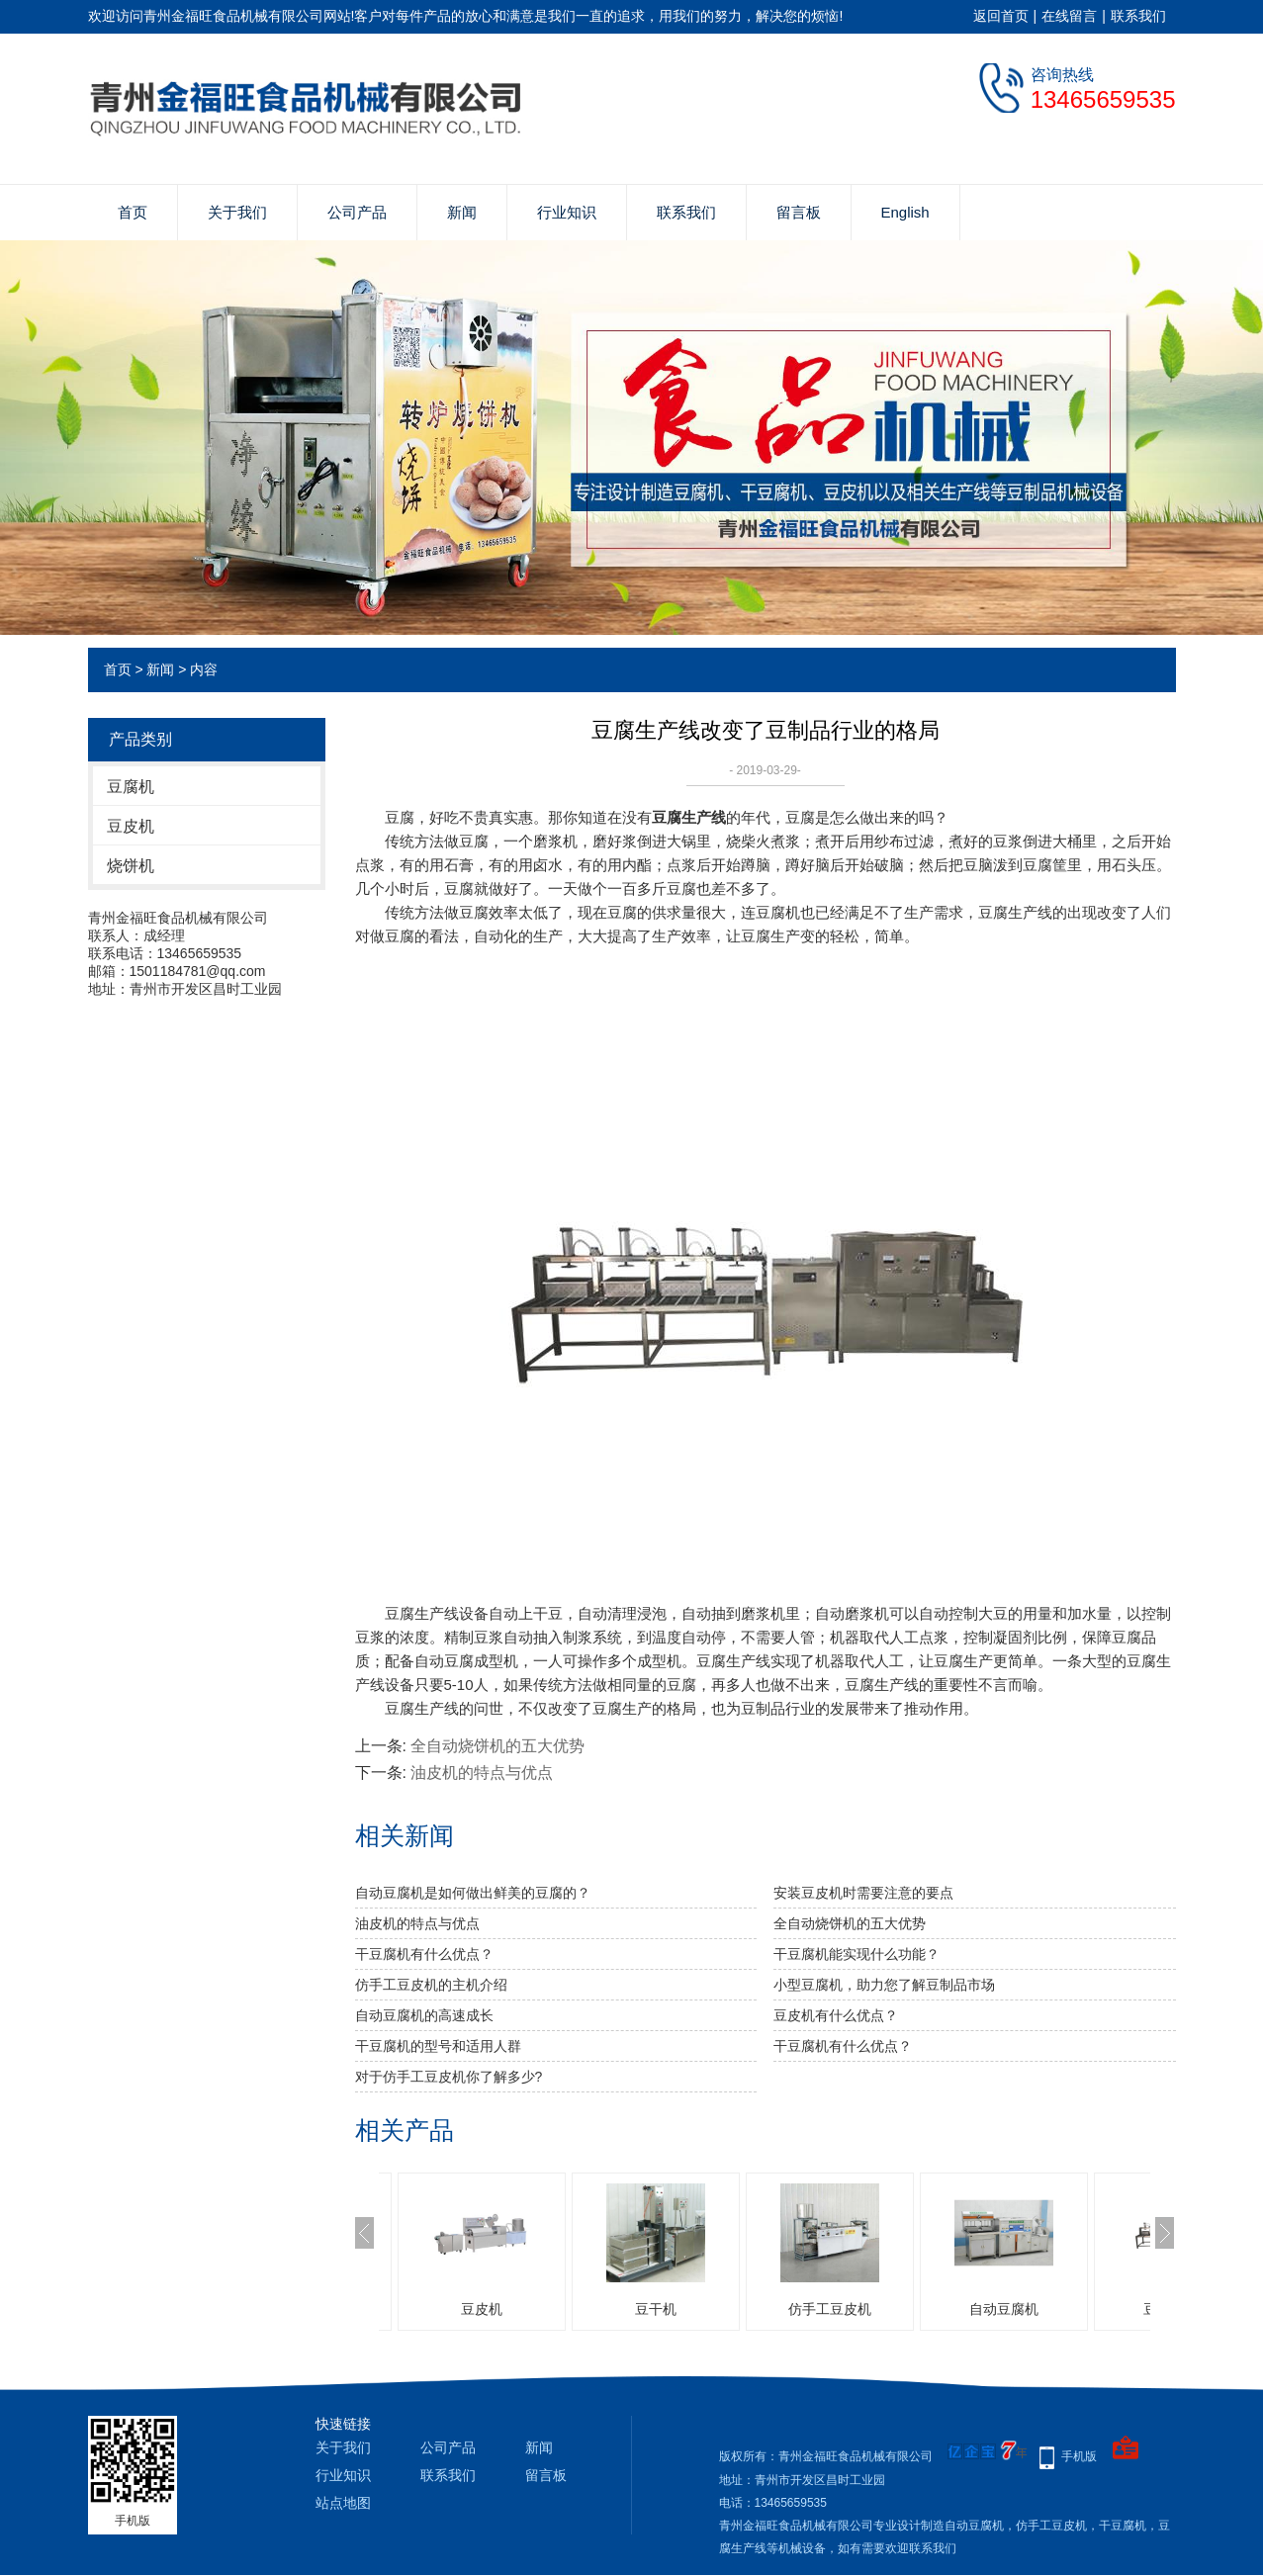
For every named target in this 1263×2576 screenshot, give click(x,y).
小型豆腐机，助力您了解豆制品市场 (884, 1985)
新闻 (462, 212)
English (905, 212)
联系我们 (1138, 16)
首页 (132, 212)
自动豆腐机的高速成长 (424, 2015)
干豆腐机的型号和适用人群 (438, 2046)
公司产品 (357, 212)
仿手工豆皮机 (829, 2309)
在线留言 (1069, 16)
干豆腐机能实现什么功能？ (856, 1954)
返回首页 (1001, 16)
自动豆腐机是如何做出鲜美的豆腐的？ (472, 1893)
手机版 (1079, 2456)
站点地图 (343, 2503)
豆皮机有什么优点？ (835, 2015)
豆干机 (656, 2309)
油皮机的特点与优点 (481, 1772)
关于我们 (237, 212)
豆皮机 (130, 826)
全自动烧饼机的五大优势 (497, 1745)
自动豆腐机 (1003, 2309)
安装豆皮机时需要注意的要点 (863, 1893)
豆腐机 (130, 786)
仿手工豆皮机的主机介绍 (431, 1985)
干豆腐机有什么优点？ (424, 1954)
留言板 (798, 212)
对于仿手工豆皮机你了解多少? (449, 2077)
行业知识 (566, 212)
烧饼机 (130, 865)
